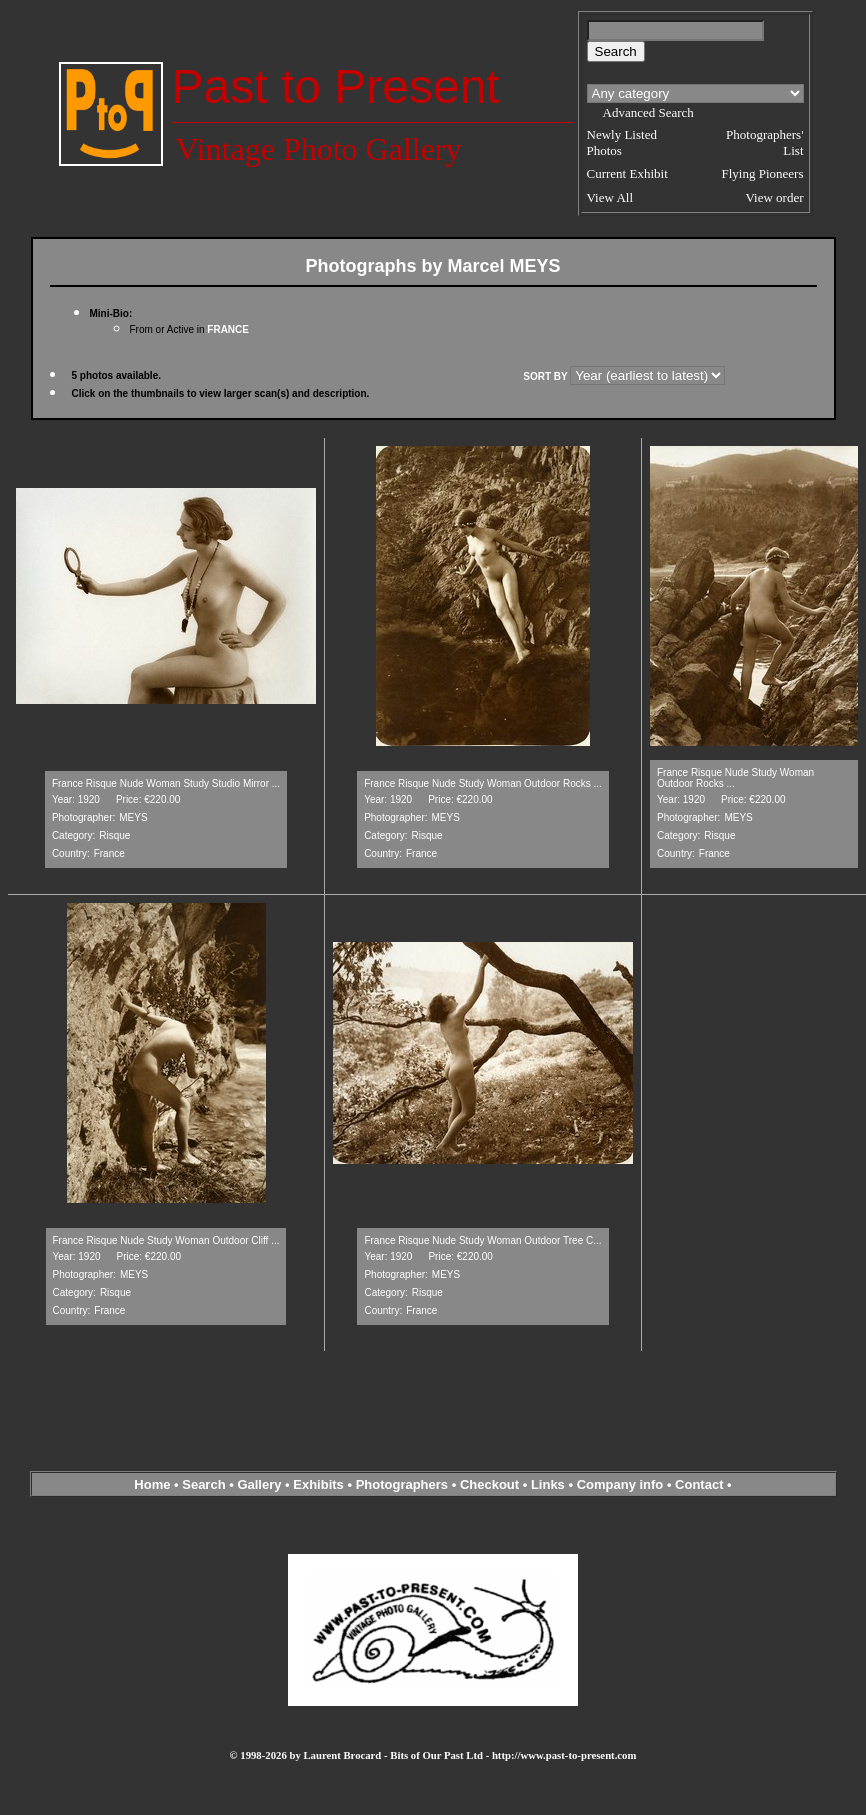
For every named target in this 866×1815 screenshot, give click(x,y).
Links (548, 1484)
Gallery (259, 1484)
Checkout (489, 1484)
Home (152, 1484)
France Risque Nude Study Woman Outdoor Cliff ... (166, 1240)
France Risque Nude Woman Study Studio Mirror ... (166, 783)
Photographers (402, 1484)
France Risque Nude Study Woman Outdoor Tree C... (482, 1240)
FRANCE (228, 329)
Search (203, 1484)
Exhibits (318, 1484)
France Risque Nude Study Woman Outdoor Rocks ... (483, 783)
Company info (622, 1484)
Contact (699, 1484)
